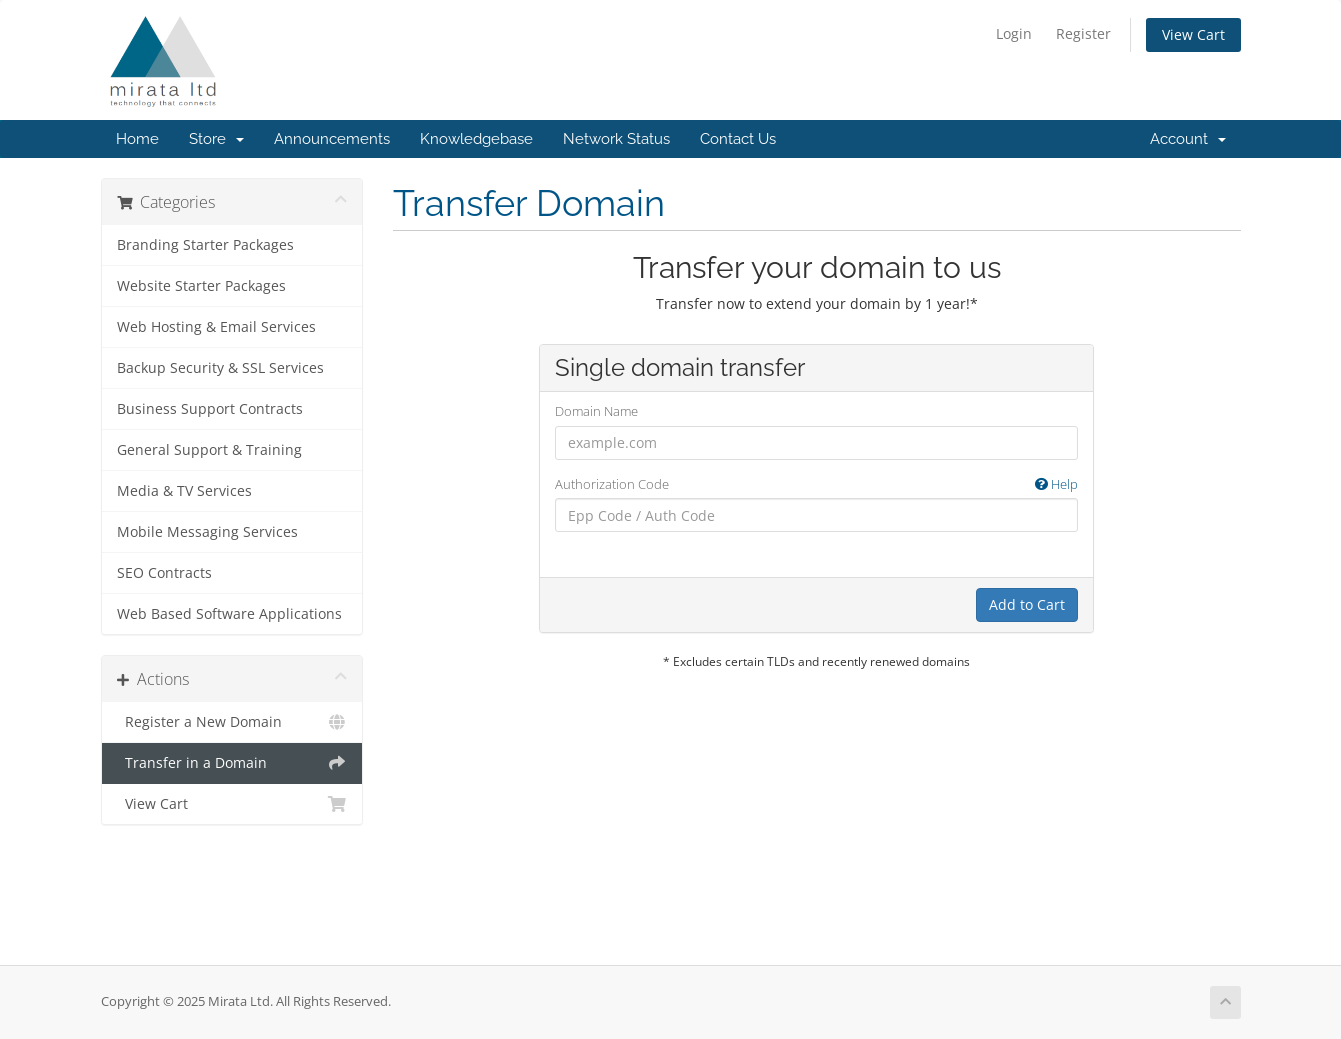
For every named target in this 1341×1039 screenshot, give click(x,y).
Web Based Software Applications (229, 614)
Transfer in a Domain (232, 763)
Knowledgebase (476, 139)
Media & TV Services (184, 491)
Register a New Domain (232, 722)
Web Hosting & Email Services (216, 327)
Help (1056, 484)
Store (216, 139)
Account (1188, 139)
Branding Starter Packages (205, 245)
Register (1083, 33)
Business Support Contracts (210, 409)
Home (137, 139)
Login (1014, 33)
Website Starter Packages (201, 286)
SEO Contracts (164, 573)
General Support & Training (209, 450)
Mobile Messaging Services (207, 532)
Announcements (332, 139)
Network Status (616, 139)
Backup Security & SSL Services (220, 368)
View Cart (1193, 34)
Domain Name (596, 411)
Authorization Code (816, 484)
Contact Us (738, 139)
